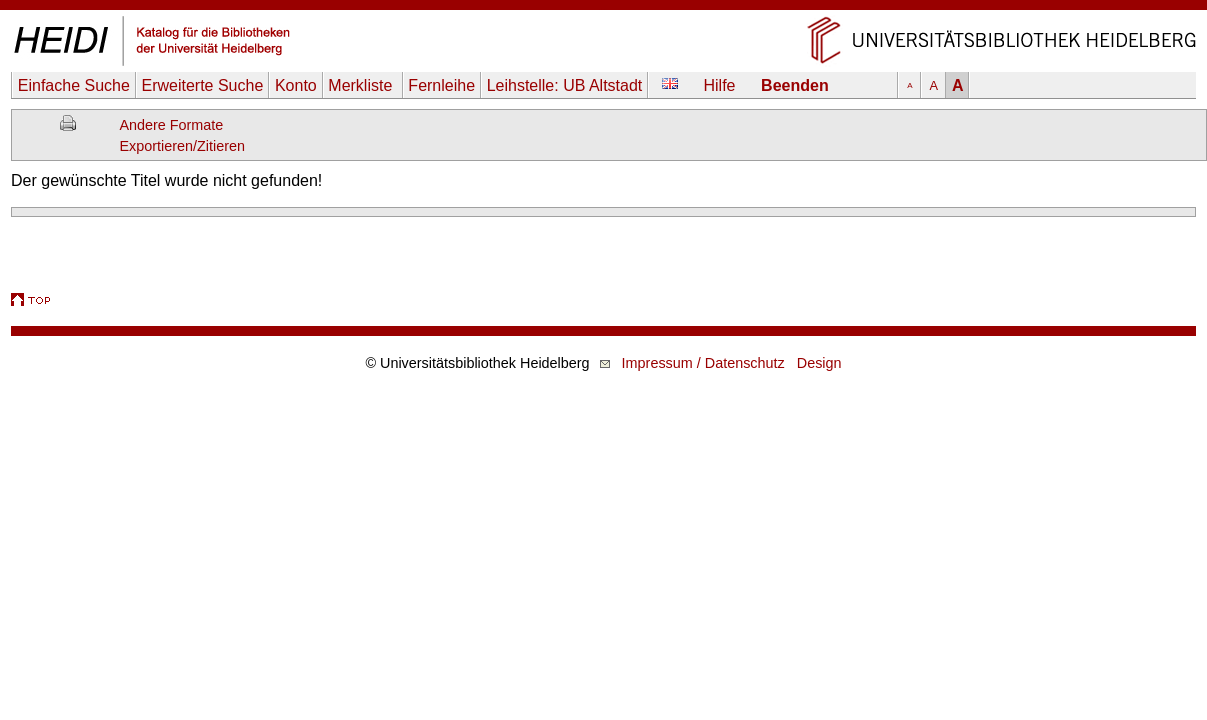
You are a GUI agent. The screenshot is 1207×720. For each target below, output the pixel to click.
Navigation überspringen (603, 9)
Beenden (795, 85)
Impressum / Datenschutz (703, 363)
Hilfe (720, 85)
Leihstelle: (565, 85)
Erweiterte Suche (202, 85)
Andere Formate (171, 125)
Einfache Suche (74, 85)
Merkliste (362, 85)
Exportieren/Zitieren (182, 146)
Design (819, 363)
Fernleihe (441, 85)
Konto (296, 85)
